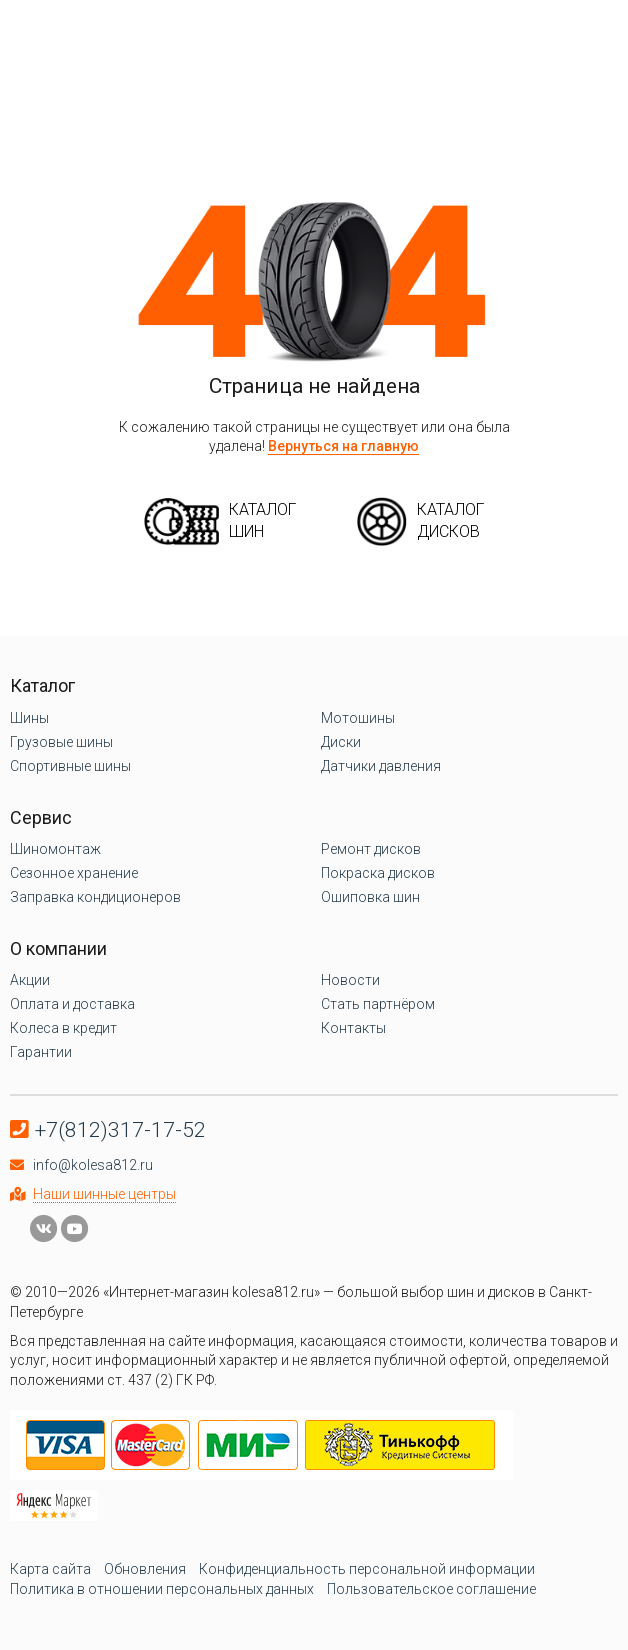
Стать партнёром (378, 1004)
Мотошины (358, 718)
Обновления (145, 1569)
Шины (29, 718)
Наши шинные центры (104, 1194)
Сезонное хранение (74, 873)
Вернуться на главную (343, 446)
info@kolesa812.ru (93, 1165)
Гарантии (41, 1052)
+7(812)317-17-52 (120, 1130)
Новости (350, 980)
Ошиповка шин (370, 897)
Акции (30, 980)
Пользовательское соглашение (431, 1589)
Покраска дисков (378, 873)
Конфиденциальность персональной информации (367, 1569)
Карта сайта (50, 1569)
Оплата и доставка (72, 1004)
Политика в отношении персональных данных (162, 1589)
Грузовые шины (61, 742)
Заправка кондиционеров (95, 897)
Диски (341, 742)
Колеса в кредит (63, 1028)
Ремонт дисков (371, 849)
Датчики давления (381, 766)
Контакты (353, 1028)
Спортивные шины (70, 766)
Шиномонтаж (55, 849)
